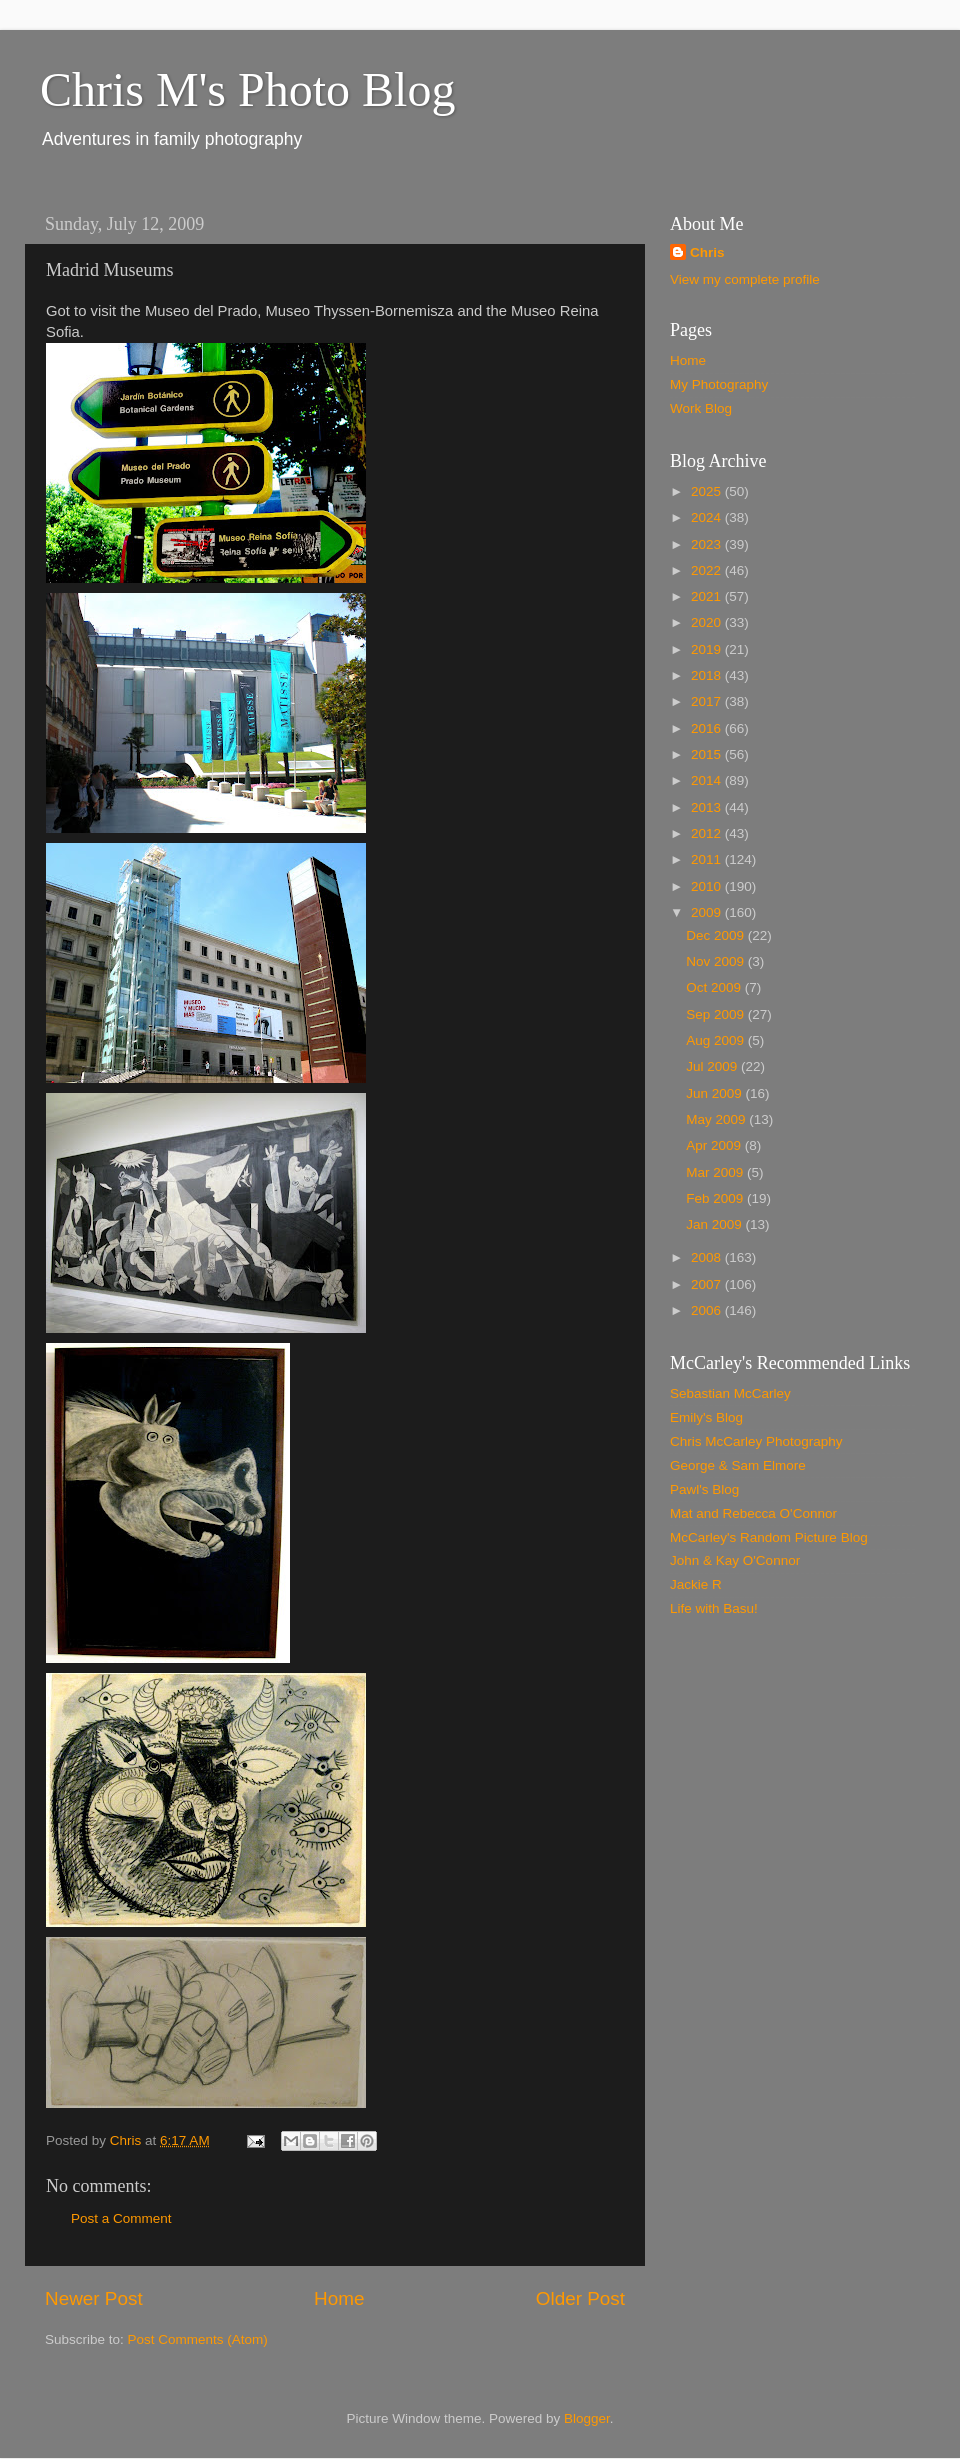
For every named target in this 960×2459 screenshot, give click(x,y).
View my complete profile (745, 279)
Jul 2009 (713, 1066)
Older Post (580, 2298)
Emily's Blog (706, 1417)
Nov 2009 (717, 961)
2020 (708, 622)
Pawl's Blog (704, 1489)
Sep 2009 (717, 1014)
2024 (708, 517)
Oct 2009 (715, 987)
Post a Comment (121, 2218)
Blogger (587, 2418)
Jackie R (696, 1584)
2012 (708, 833)
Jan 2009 (715, 1224)
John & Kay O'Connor (735, 1560)
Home (339, 2298)
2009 (708, 912)
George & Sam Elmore (738, 1465)
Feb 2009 (716, 1198)
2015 (708, 754)
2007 (708, 1284)
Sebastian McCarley (730, 1393)
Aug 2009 (717, 1040)
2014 (708, 780)
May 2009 (717, 1119)
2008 (708, 1257)
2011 (708, 859)
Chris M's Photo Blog (247, 89)
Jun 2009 (715, 1093)
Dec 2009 (717, 935)
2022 (708, 570)
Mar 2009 (716, 1172)
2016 (708, 728)
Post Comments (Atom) (198, 2339)
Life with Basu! (714, 1608)
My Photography (719, 384)
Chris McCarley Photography (756, 1441)
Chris (707, 252)
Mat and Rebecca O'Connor (753, 1513)
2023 (708, 544)
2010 (708, 886)
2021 (708, 596)
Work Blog (701, 408)
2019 (708, 649)
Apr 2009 (715, 1145)
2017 (708, 701)
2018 (708, 675)
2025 (708, 491)
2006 (708, 1310)
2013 (708, 807)
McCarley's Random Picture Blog (769, 1537)
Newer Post (94, 2298)
